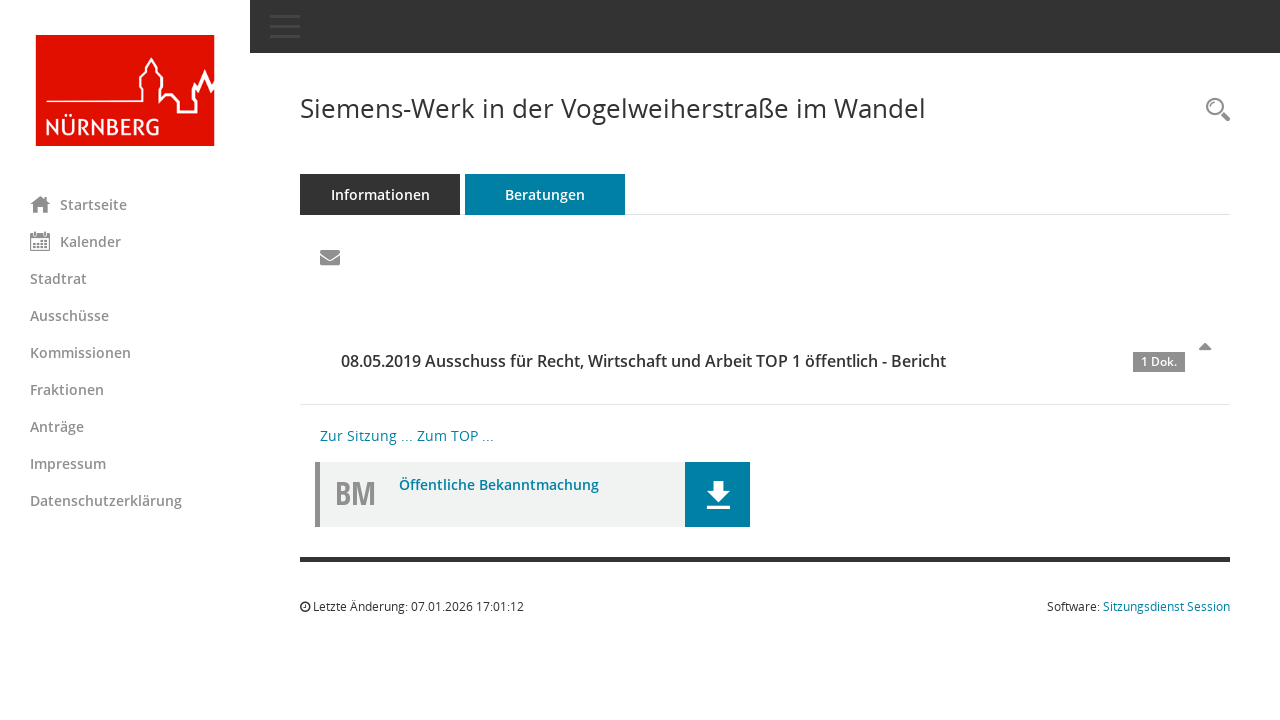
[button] (717, 494)
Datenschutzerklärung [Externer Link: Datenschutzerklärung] (106, 500)
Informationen (380, 194)
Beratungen (545, 194)
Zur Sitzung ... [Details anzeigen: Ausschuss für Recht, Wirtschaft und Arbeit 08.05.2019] (366, 435)
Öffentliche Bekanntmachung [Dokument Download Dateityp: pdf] (499, 484)
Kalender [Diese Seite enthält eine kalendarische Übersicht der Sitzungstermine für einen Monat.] (75, 241)
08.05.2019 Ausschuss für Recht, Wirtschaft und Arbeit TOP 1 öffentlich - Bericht (763, 361)
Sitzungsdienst (1166, 606)
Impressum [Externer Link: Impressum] (68, 463)
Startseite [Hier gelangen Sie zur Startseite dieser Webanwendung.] (78, 204)
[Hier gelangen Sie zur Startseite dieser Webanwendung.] (125, 90)
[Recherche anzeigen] (1213, 110)
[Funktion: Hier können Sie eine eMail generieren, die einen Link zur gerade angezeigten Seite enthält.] (330, 258)
